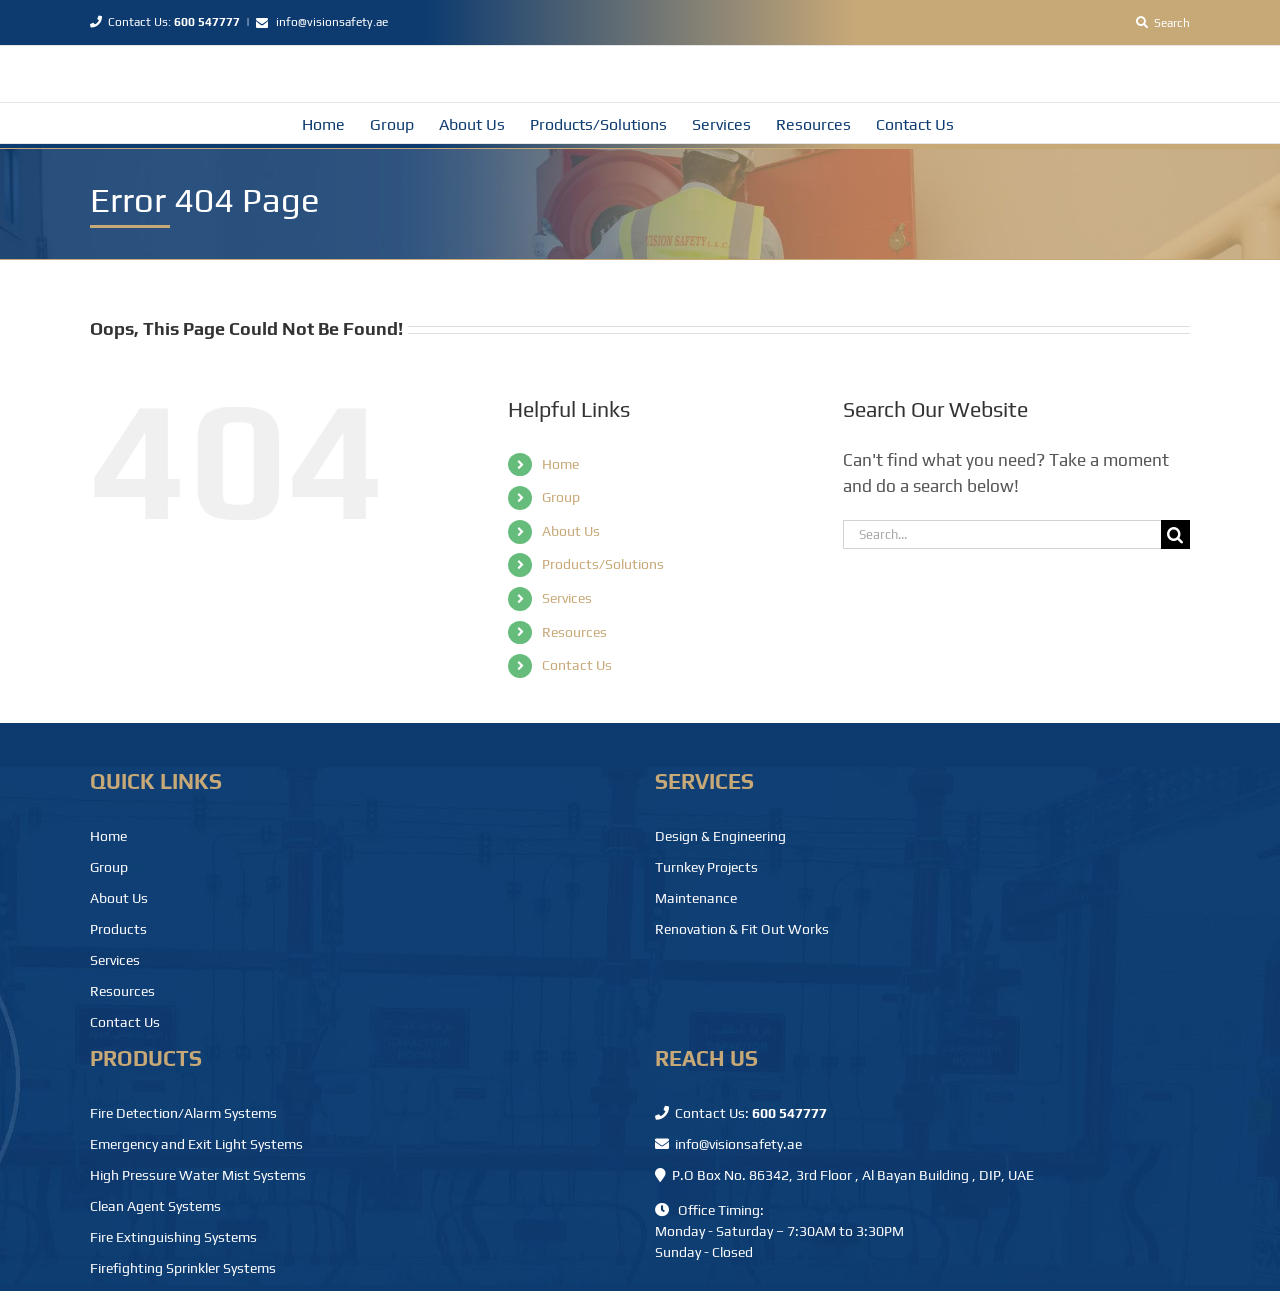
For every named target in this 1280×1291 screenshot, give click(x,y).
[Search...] (1002, 534)
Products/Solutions (603, 564)
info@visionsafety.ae (332, 22)
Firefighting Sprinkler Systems (183, 1268)
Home (560, 464)
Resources (574, 632)
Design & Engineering (720, 836)
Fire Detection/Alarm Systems (183, 1113)
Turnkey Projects (706, 867)
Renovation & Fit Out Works (742, 929)
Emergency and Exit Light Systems (196, 1144)
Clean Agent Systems (155, 1206)
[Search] (1163, 23)
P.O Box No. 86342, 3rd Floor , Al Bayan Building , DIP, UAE (844, 1175)
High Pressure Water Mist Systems (198, 1175)
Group (561, 497)
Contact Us (577, 665)
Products (118, 929)
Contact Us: (165, 22)
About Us (571, 531)
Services (567, 598)
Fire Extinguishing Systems (173, 1237)
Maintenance (696, 898)
